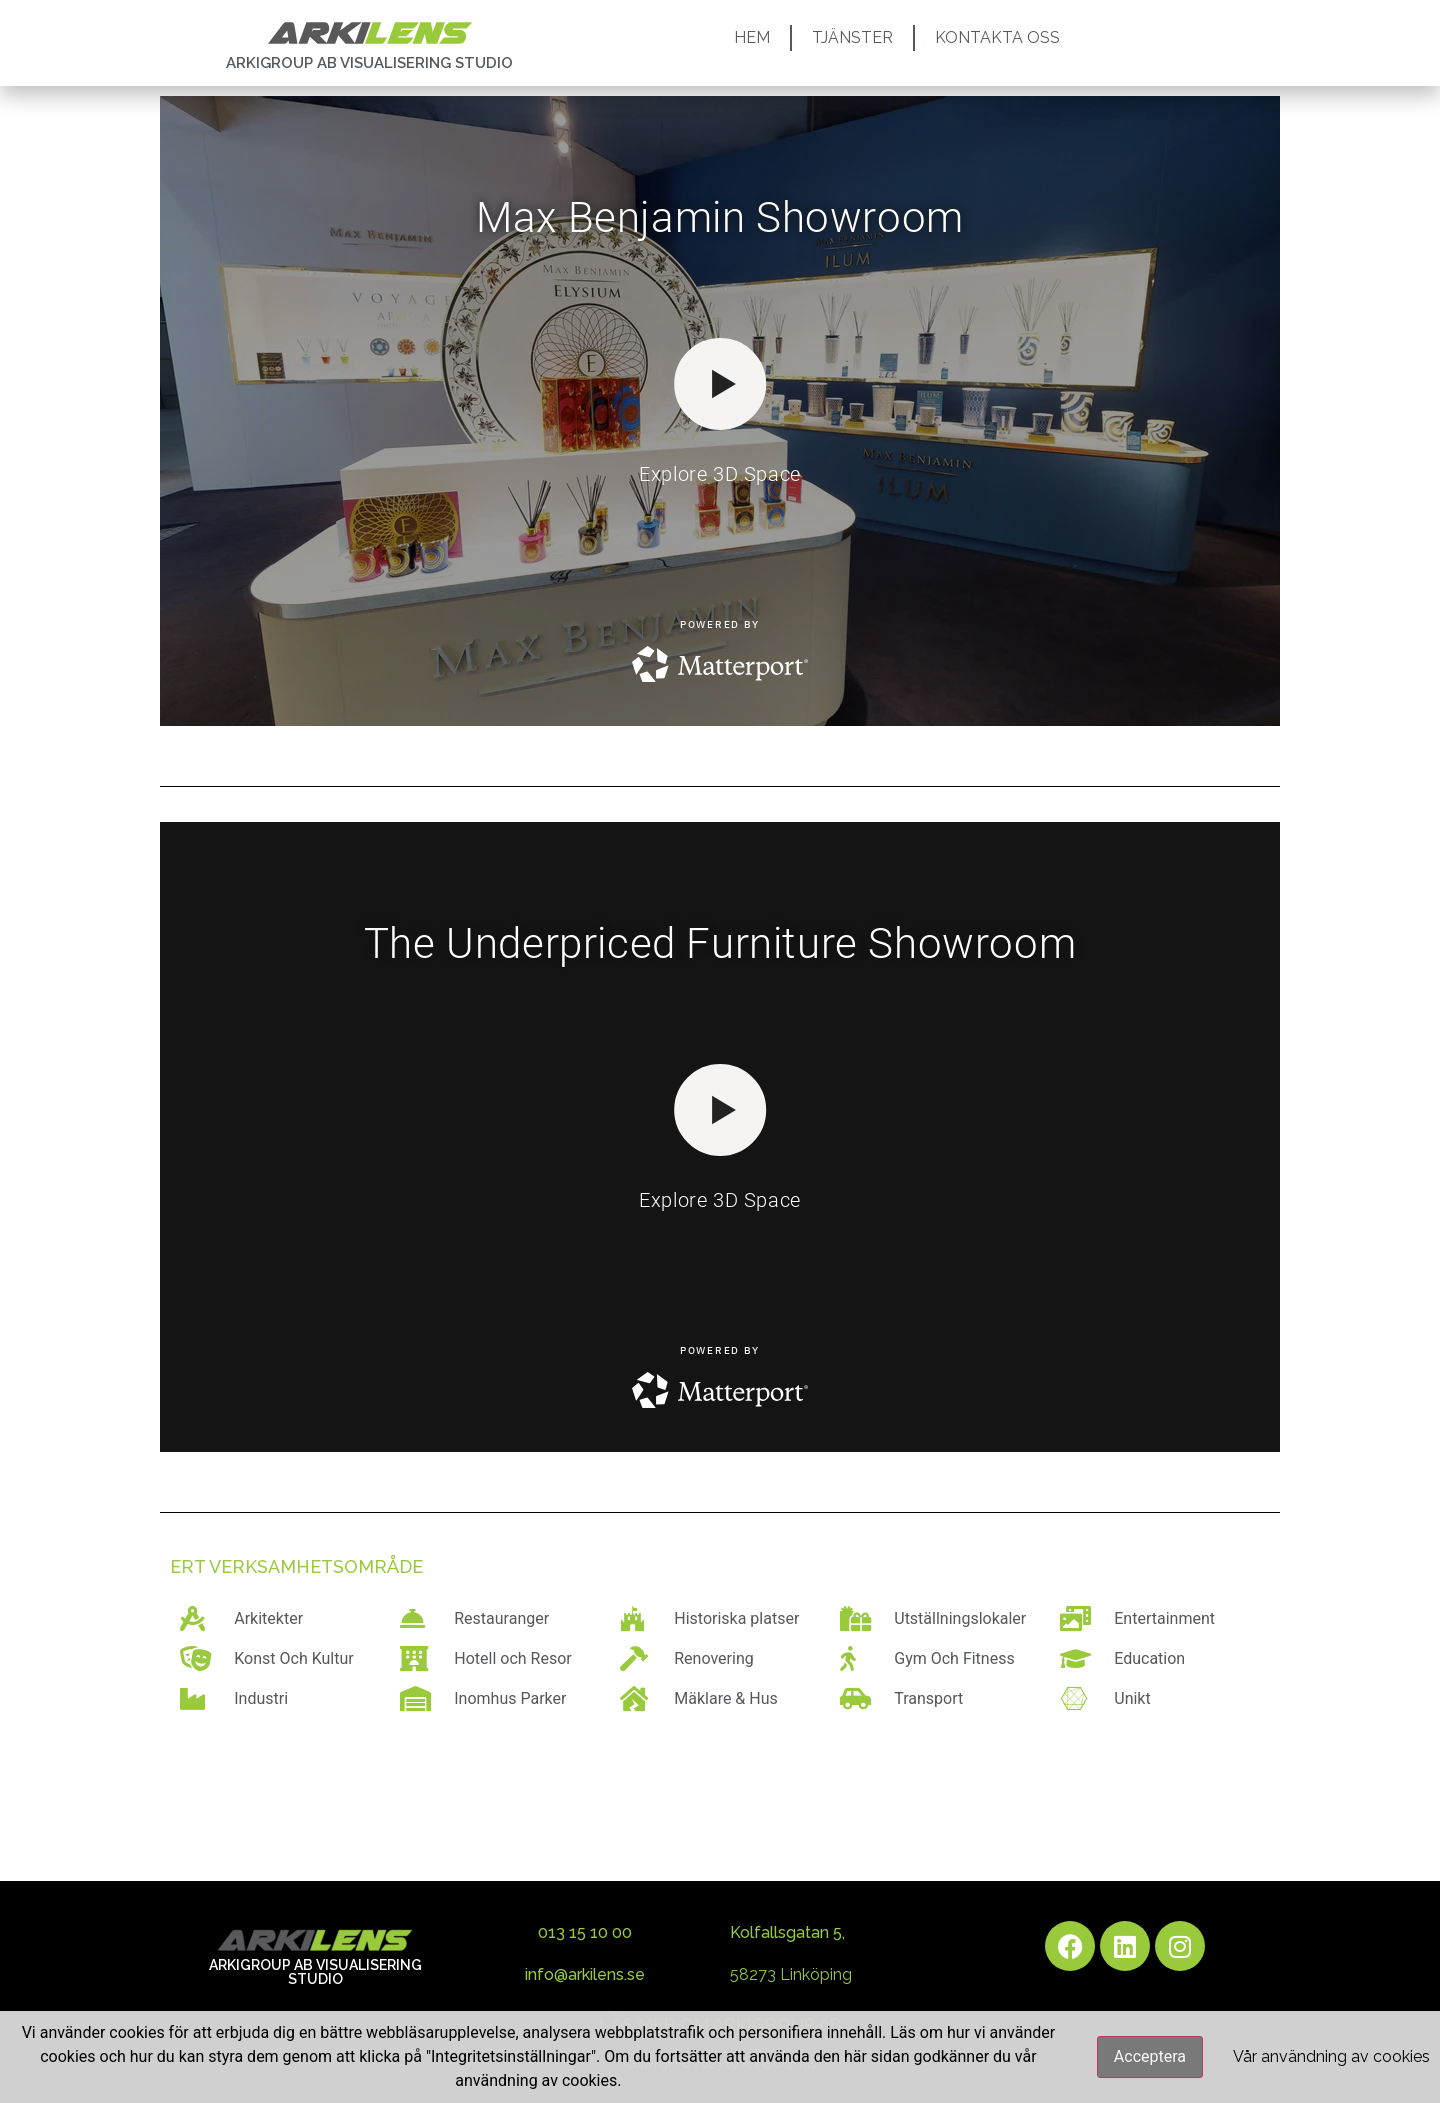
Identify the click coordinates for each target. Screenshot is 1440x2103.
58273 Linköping (791, 1974)
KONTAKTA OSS (997, 37)
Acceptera (1150, 2056)
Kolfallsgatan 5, (787, 1932)
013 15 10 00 (585, 1932)
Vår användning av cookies (1331, 2056)
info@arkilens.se (585, 1974)
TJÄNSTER (852, 37)
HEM (752, 37)
